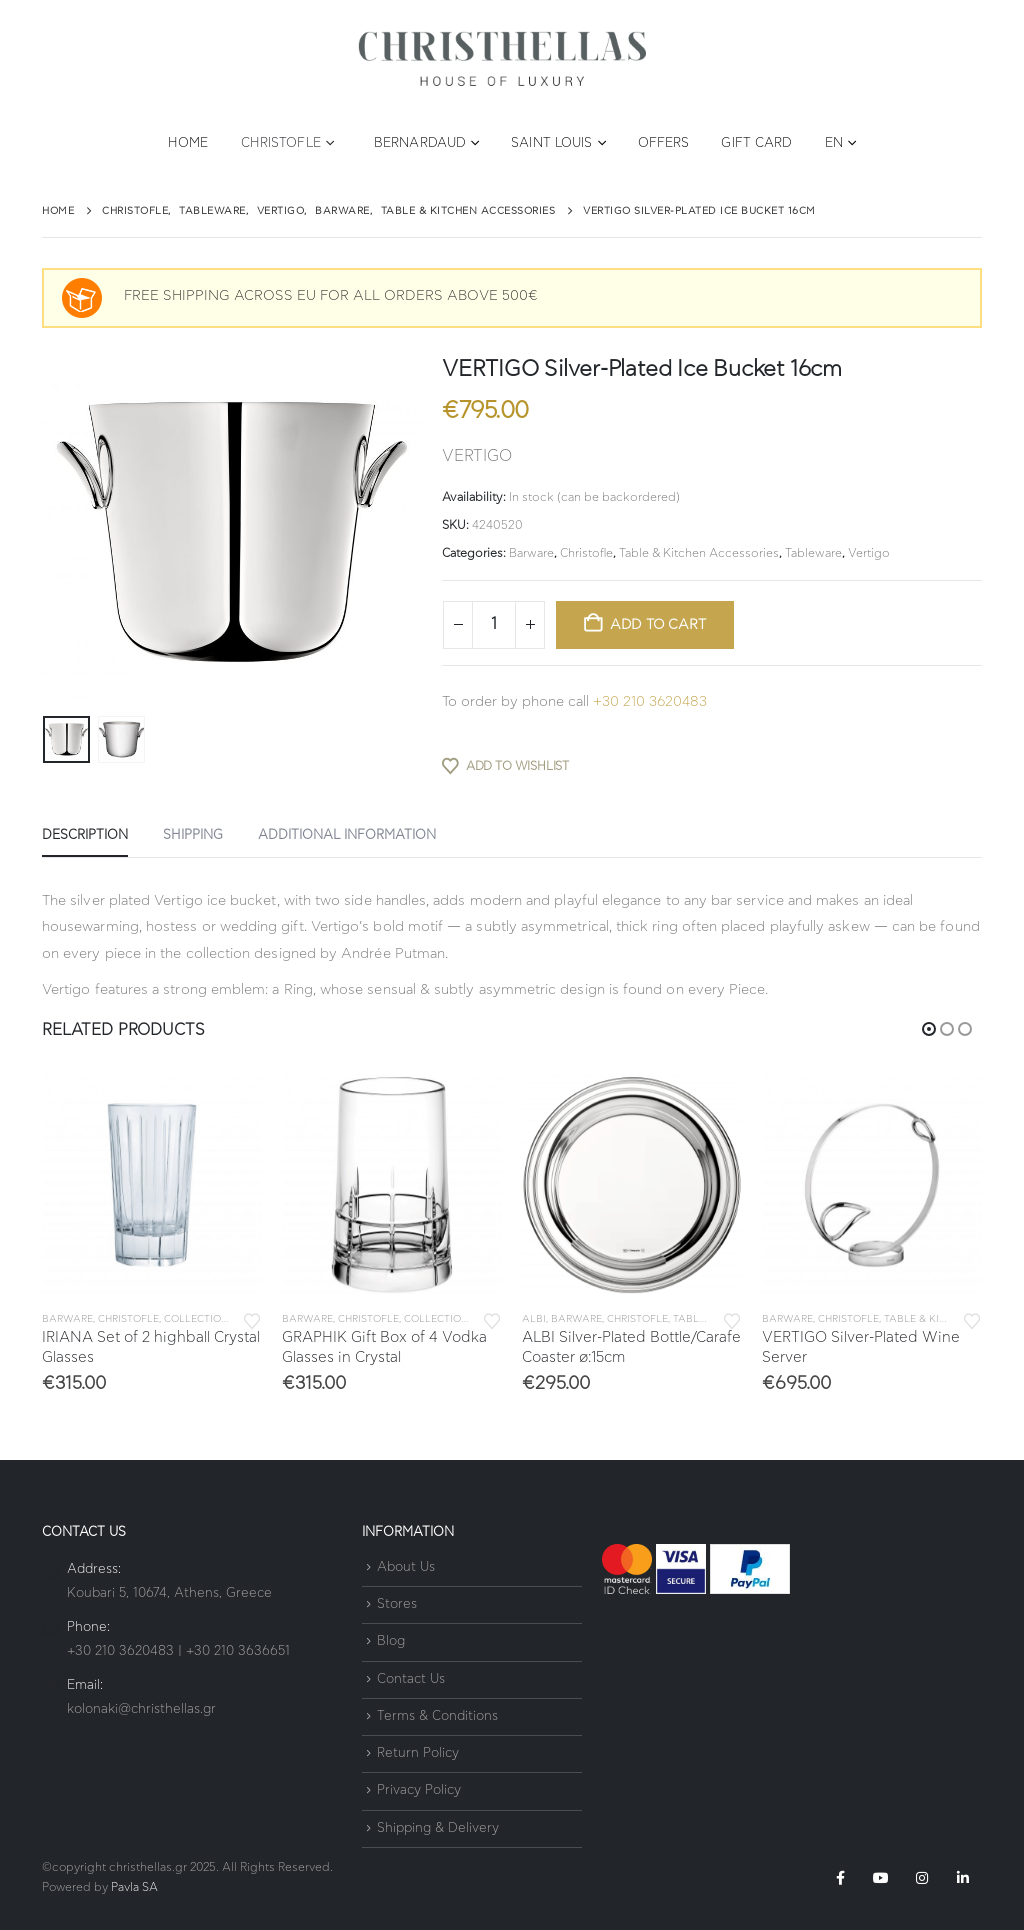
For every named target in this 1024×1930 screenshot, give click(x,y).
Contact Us (411, 1679)
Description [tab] (85, 835)
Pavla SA (134, 1887)
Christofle (281, 143)
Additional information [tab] (347, 835)
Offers (664, 143)
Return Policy (418, 1753)
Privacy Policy (419, 1791)
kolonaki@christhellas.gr (141, 1709)
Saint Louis (551, 143)
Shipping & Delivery (438, 1828)
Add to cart (658, 625)
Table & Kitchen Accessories (699, 553)
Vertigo (869, 553)
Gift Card (756, 143)
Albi (534, 1319)
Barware (531, 553)
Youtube (881, 1878)
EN (834, 143)
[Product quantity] (494, 625)
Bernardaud (420, 143)
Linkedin (963, 1878)
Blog (391, 1642)
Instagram (922, 1878)
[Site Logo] (502, 59)
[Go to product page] (152, 1185)
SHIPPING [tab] (193, 835)
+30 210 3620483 (650, 702)
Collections (199, 1319)
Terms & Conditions (437, 1716)
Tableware (813, 553)
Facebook (840, 1878)
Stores (397, 1604)
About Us (406, 1567)
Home (188, 143)
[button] (929, 1029)
